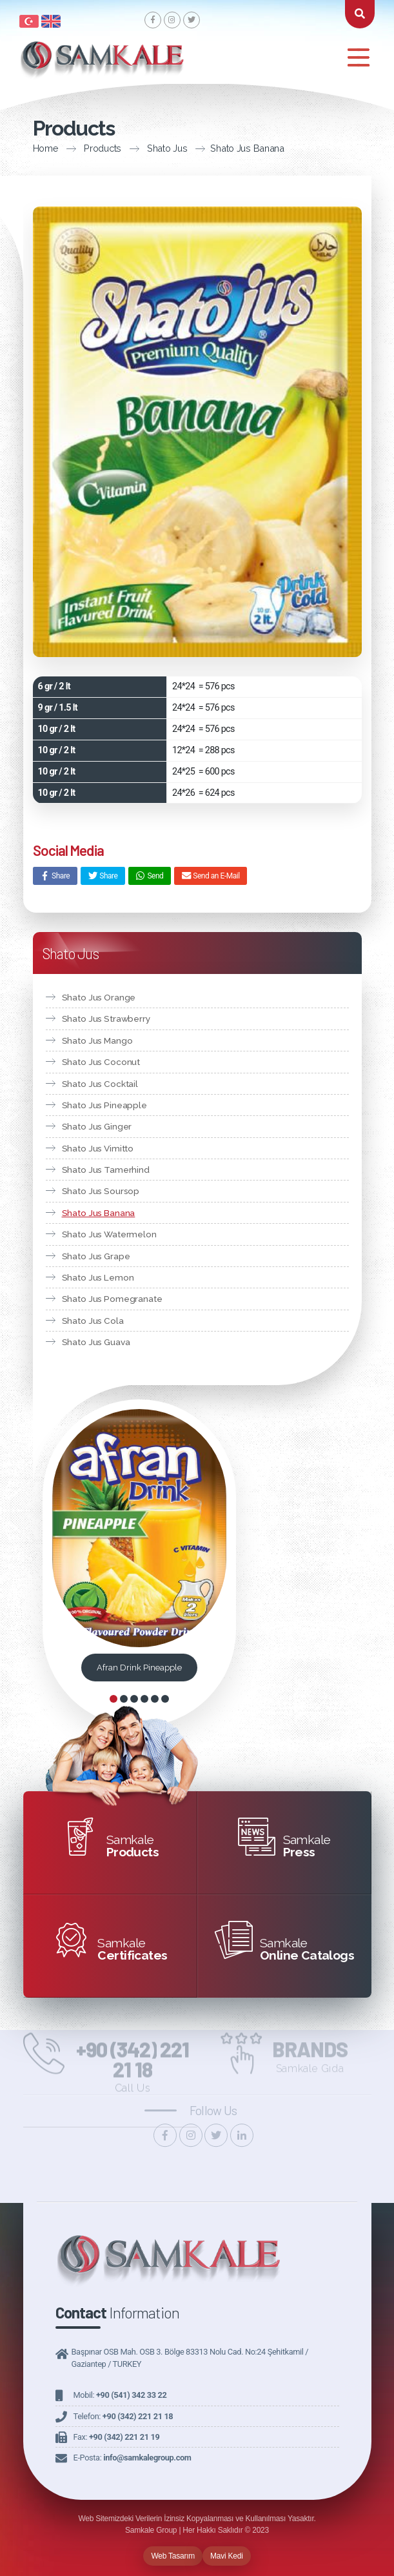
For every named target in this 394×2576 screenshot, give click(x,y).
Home (21, 148)
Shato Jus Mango (97, 1040)
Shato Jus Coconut (101, 1062)
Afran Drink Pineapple (139, 1667)
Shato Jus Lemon (98, 1277)
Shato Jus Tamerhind (106, 1169)
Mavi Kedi (226, 2556)
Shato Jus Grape (96, 1256)
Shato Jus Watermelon (109, 1234)
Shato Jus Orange (99, 997)
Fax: (117, 2437)
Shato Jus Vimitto (98, 1148)
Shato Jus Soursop (101, 1191)
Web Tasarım (173, 2556)
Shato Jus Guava (96, 1342)
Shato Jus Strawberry (106, 1018)
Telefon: (123, 2416)
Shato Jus (143, 148)
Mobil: (120, 2395)
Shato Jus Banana (222, 148)
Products (78, 148)
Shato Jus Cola (93, 1320)
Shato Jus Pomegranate (112, 1298)
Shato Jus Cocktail (100, 1084)
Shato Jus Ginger (97, 1126)
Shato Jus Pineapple (104, 1105)
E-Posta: (133, 2457)
